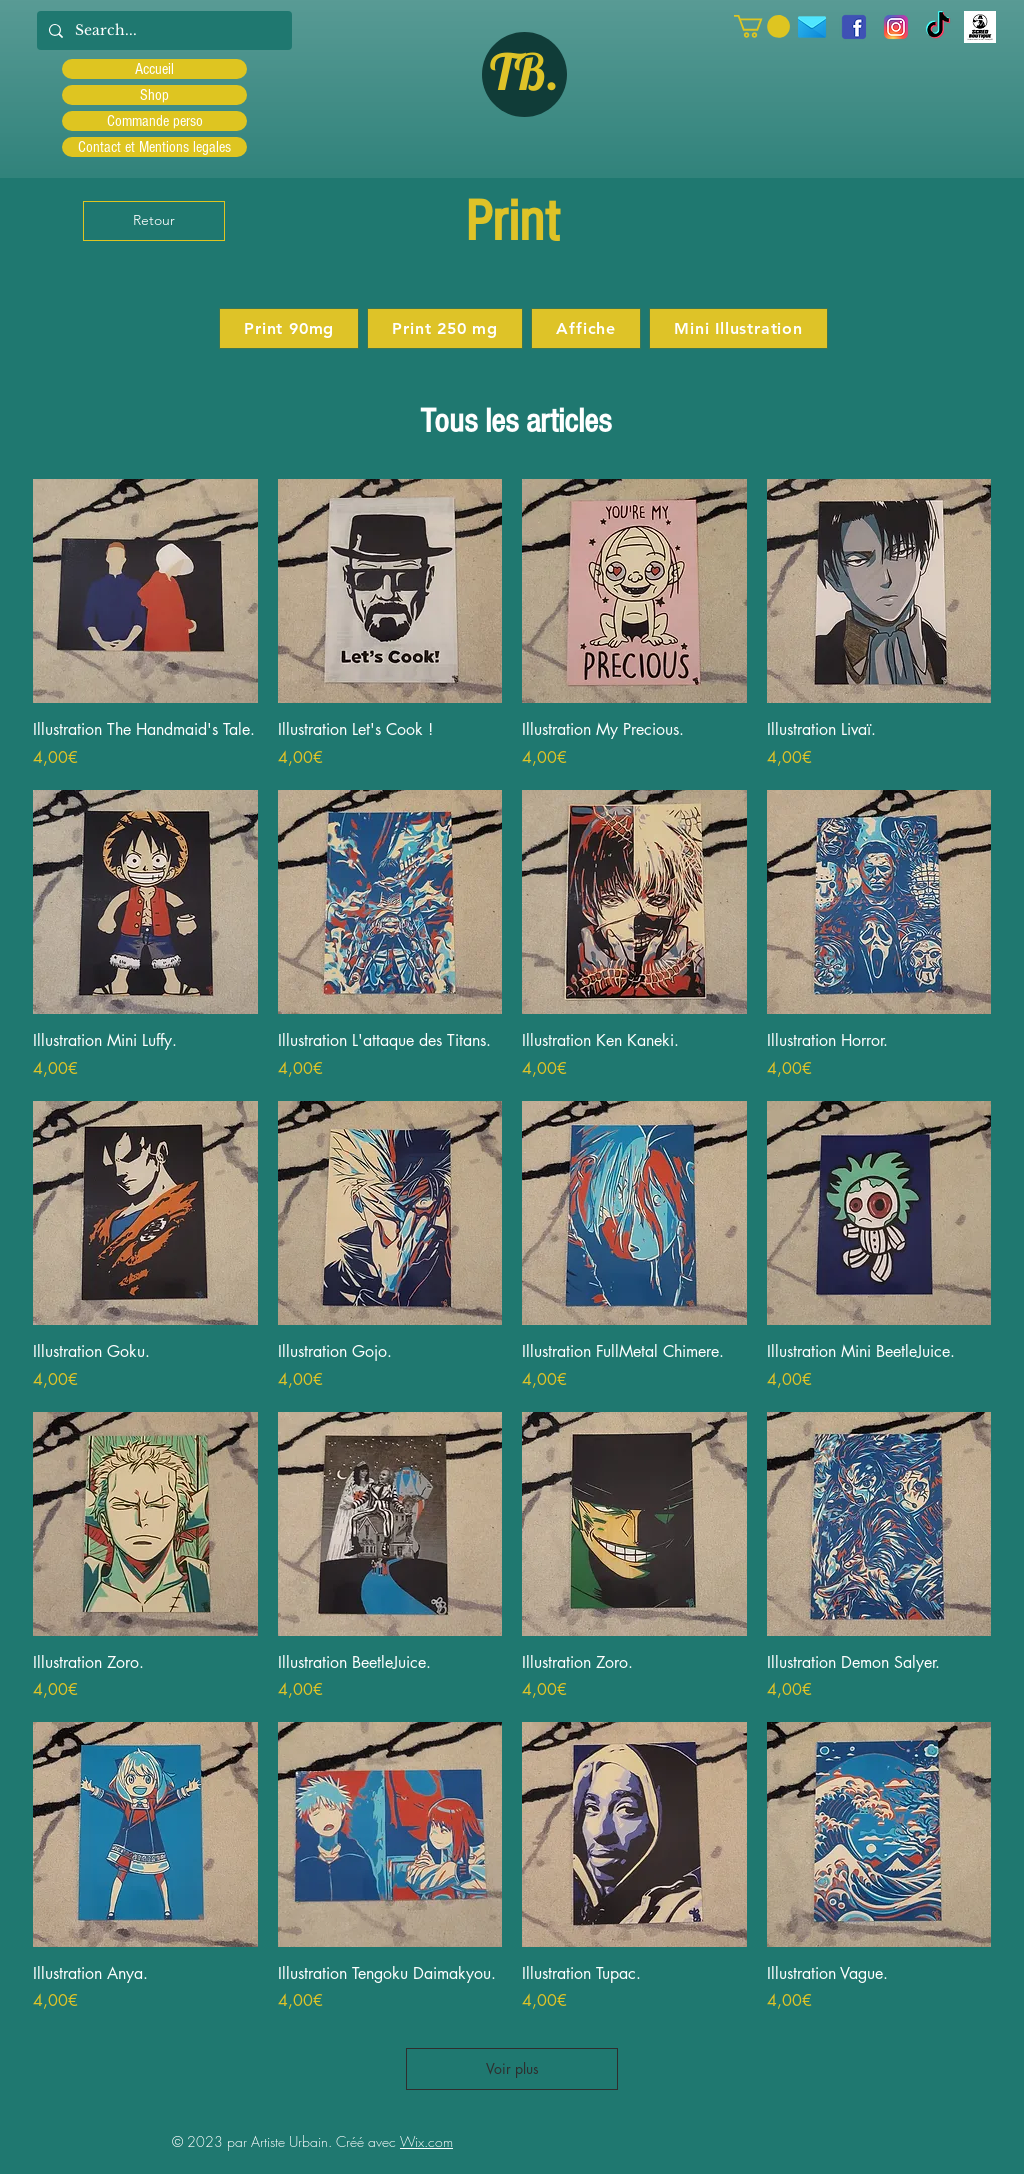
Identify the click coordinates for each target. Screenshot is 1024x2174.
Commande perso (155, 121)
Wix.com (426, 2141)
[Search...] (162, 30)
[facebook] (854, 27)
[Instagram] (896, 27)
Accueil (154, 69)
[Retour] (154, 221)
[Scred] (980, 27)
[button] (762, 26)
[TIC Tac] (938, 27)
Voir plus (512, 2068)
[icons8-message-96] (812, 27)
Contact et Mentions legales (154, 147)
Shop (154, 95)
